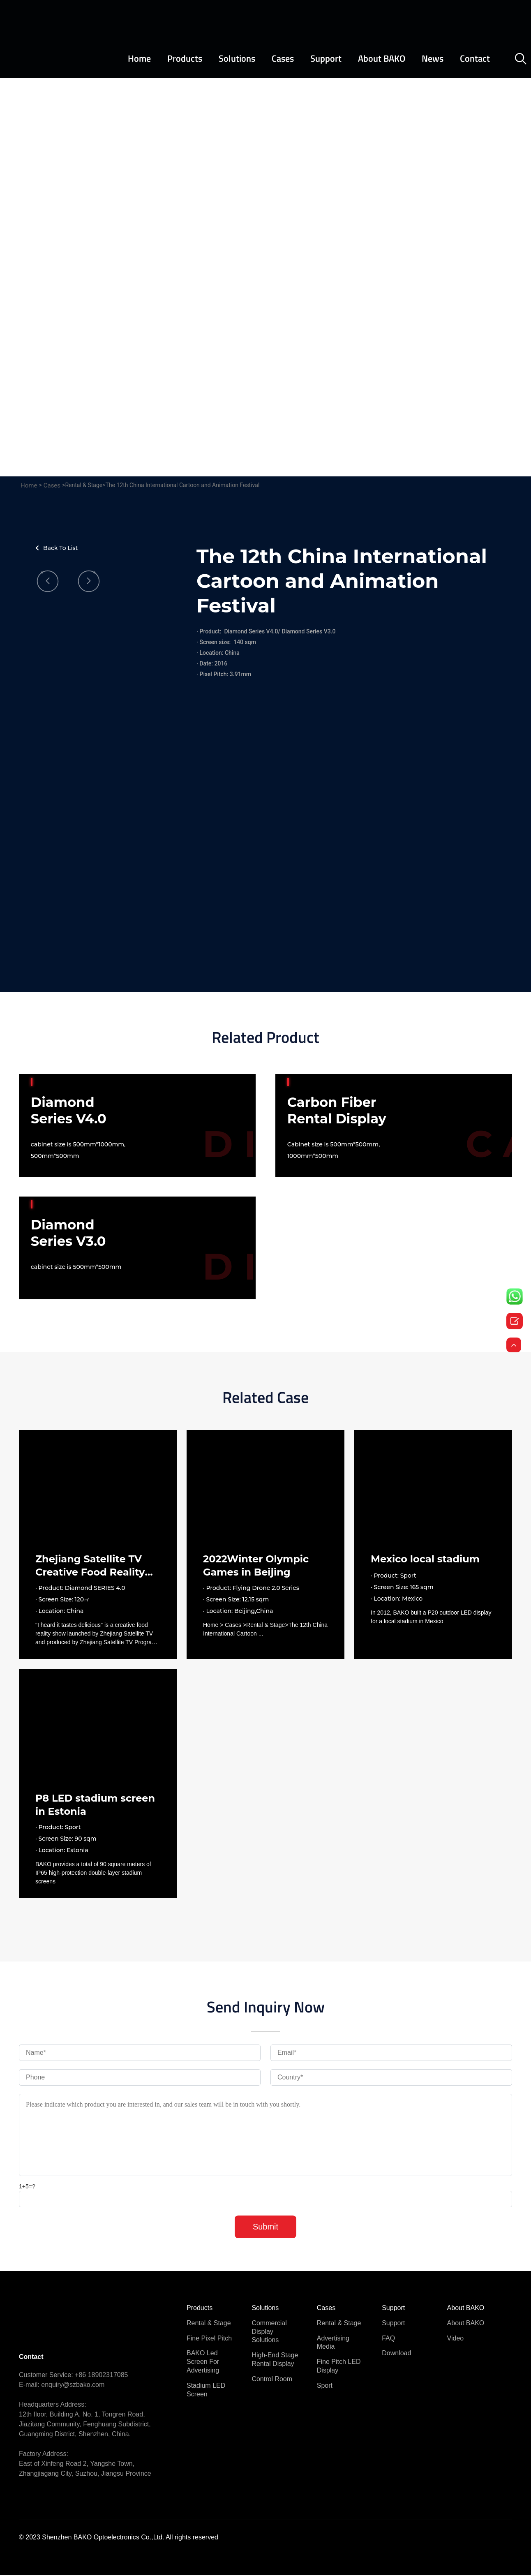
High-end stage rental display (275, 2360)
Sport (324, 2386)
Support (326, 59)
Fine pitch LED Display (339, 2367)
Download (396, 2353)
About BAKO (381, 59)
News (432, 59)
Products (184, 59)
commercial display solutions (269, 2332)
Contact (475, 59)
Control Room (272, 2379)
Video (455, 2339)
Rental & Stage (209, 2323)
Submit (265, 2227)
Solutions (237, 59)
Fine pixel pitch (209, 2339)
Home (139, 59)
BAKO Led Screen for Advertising (203, 2362)
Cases (283, 59)
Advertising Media (333, 2343)
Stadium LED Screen (206, 2390)
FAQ (388, 2339)
